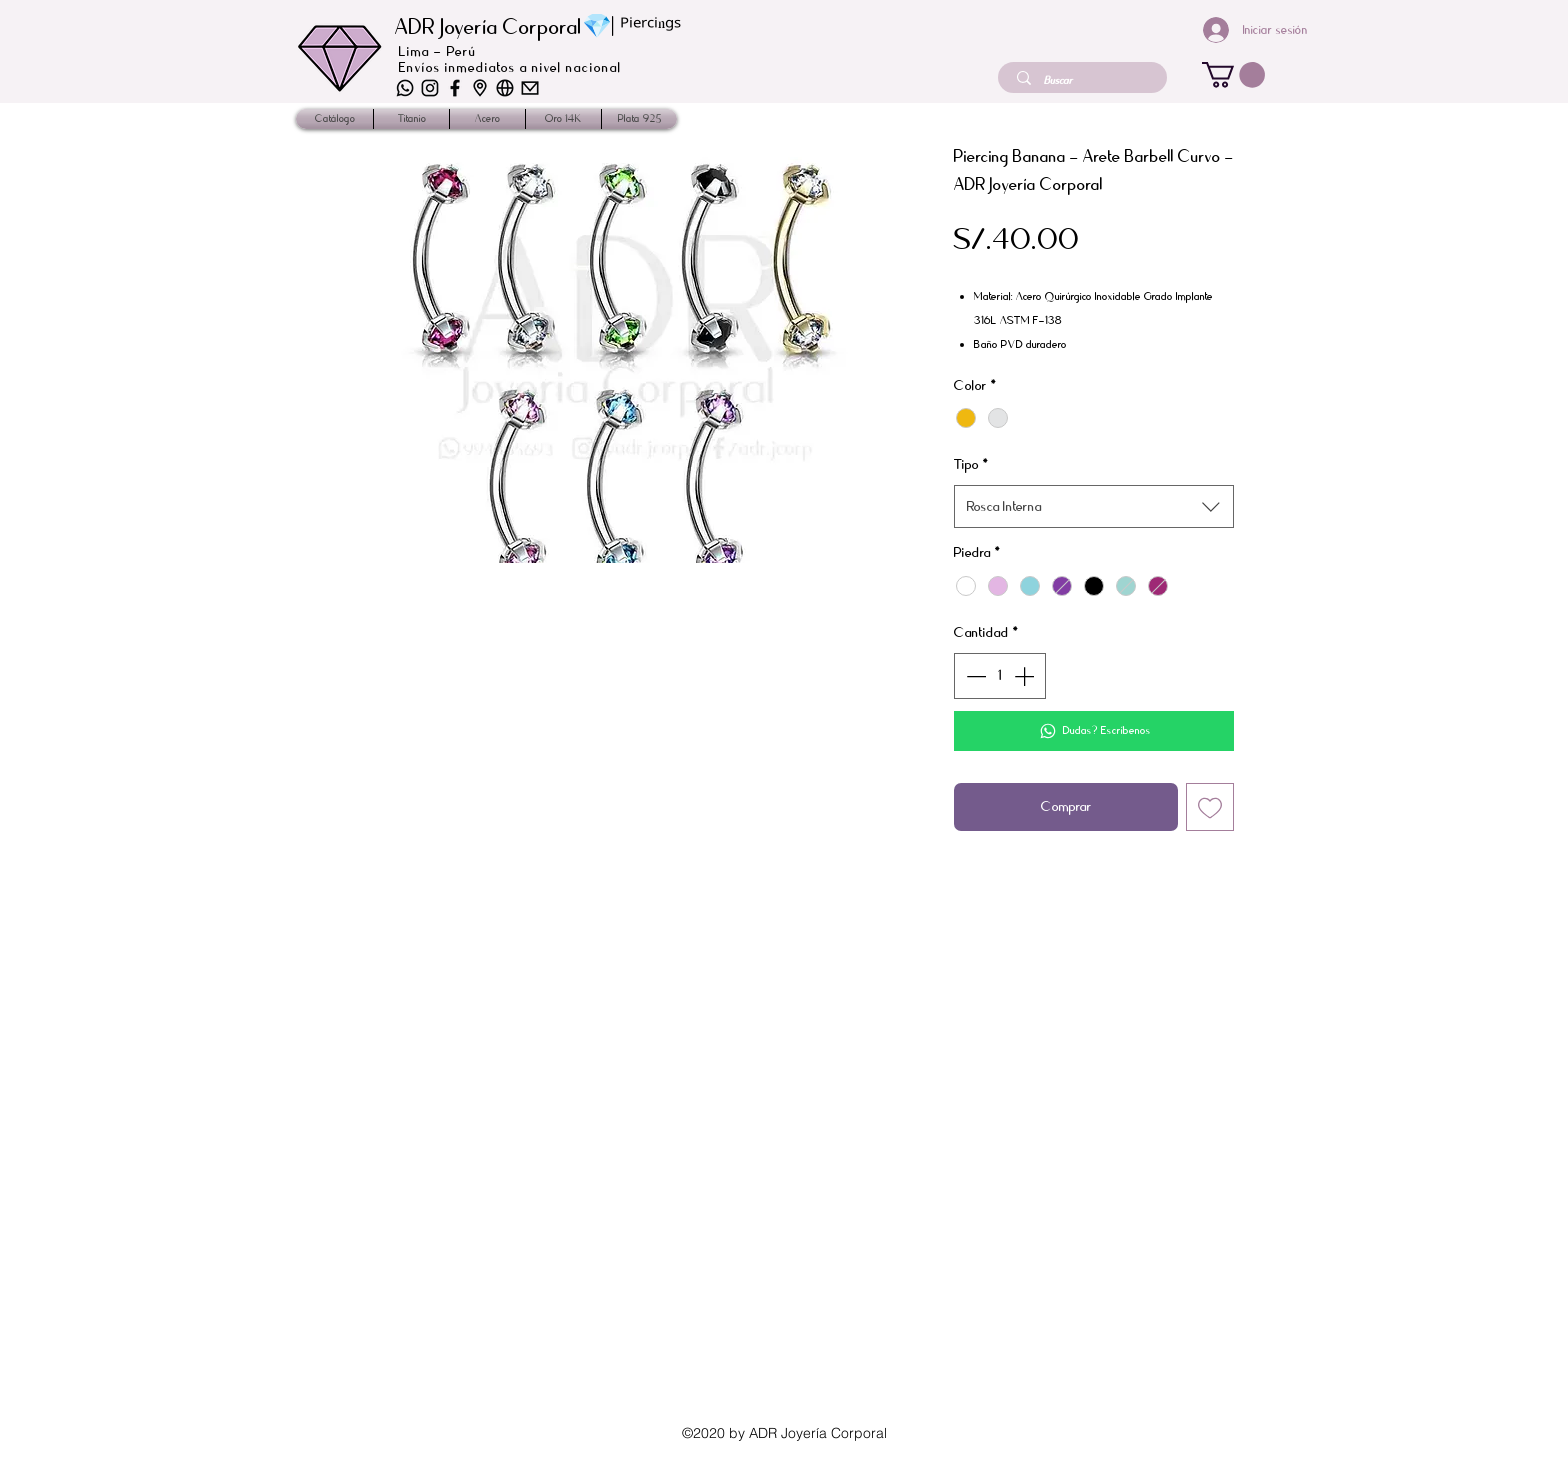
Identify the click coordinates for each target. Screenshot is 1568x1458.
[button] (1233, 75)
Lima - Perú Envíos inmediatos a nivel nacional (510, 59)
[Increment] (1026, 676)
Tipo (971, 464)
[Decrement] (974, 676)
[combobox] (1094, 506)
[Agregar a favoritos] (1210, 807)
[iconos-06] (405, 88)
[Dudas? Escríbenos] (1094, 731)
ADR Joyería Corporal (488, 27)
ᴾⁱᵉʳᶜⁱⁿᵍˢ (650, 28)
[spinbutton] (1000, 676)
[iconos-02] (480, 88)
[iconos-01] (530, 88)
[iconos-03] (505, 88)
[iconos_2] (455, 88)
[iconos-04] (430, 88)
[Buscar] (1084, 80)
